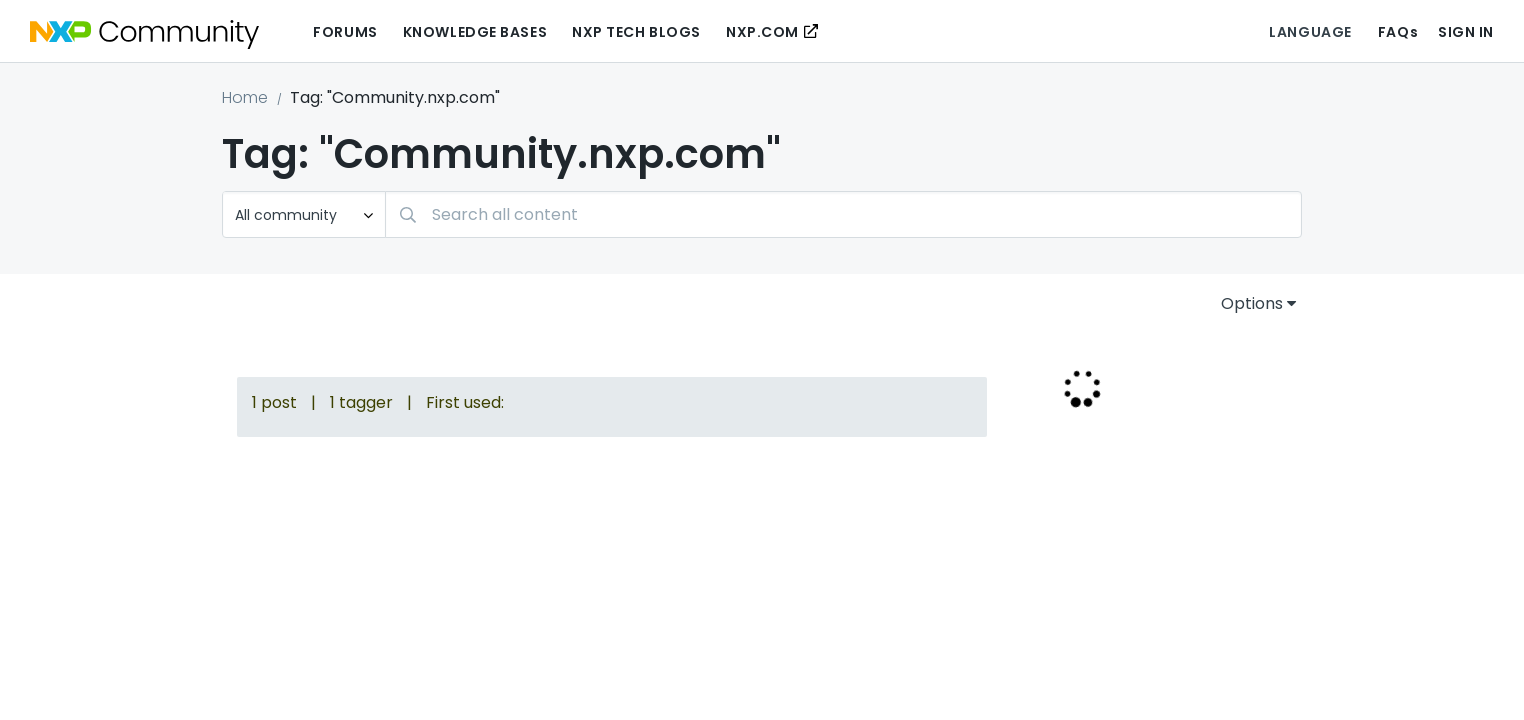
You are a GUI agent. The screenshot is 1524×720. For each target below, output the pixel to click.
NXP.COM (762, 32)
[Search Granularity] (304, 214)
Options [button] (1252, 303)
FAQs (1398, 32)
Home (245, 97)
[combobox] (843, 214)
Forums (345, 32)
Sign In (1466, 32)
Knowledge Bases (475, 32)
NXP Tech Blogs (636, 32)
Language (1310, 32)
